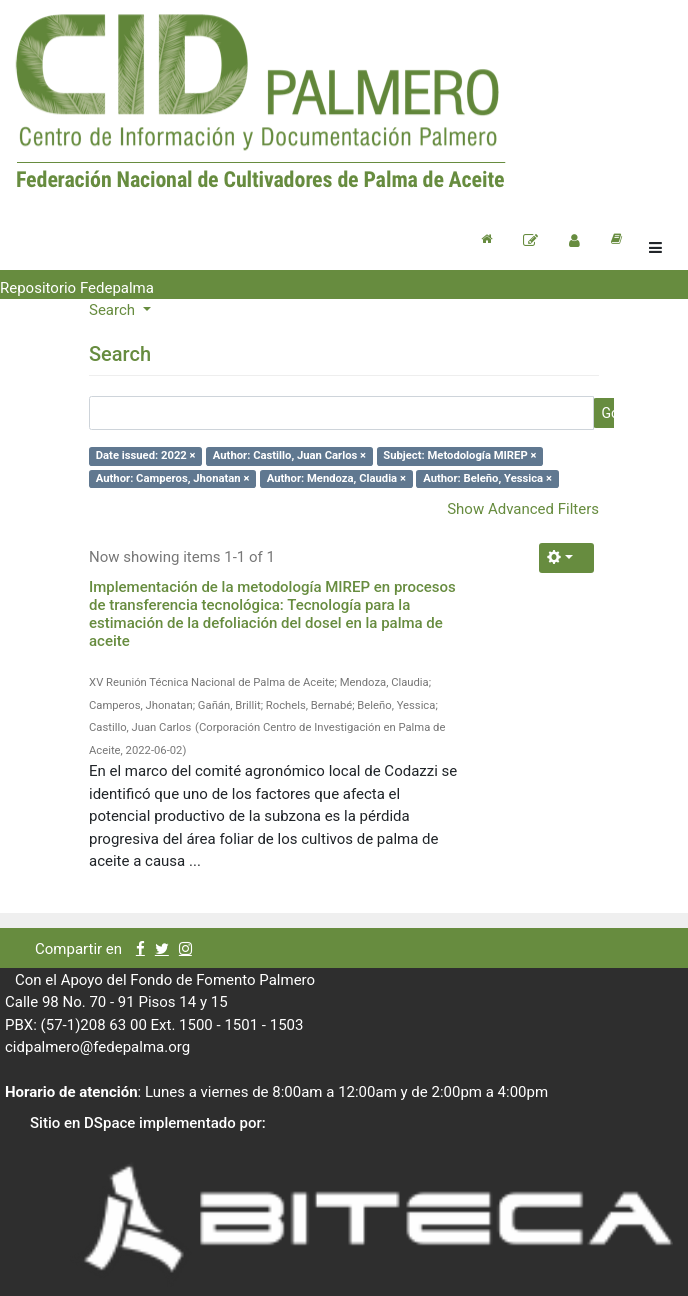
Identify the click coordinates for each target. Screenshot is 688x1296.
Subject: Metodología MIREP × (459, 455)
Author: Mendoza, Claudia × (336, 478)
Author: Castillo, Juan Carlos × (289, 455)
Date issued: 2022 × (146, 455)
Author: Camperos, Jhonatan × (173, 478)
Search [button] (114, 310)
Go (610, 413)
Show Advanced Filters (523, 509)
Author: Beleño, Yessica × (487, 478)
